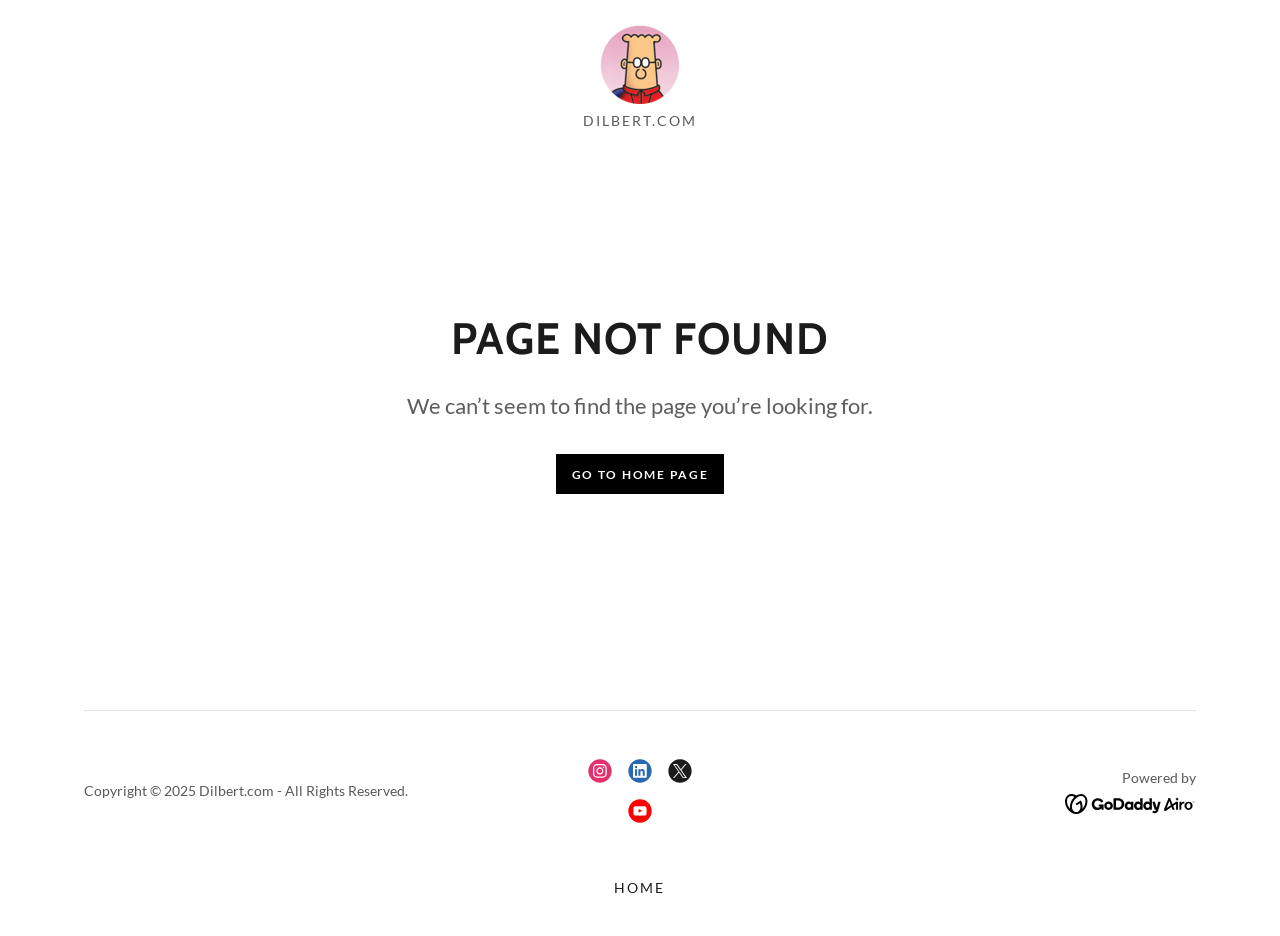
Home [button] (639, 887)
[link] (640, 61)
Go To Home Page (640, 474)
